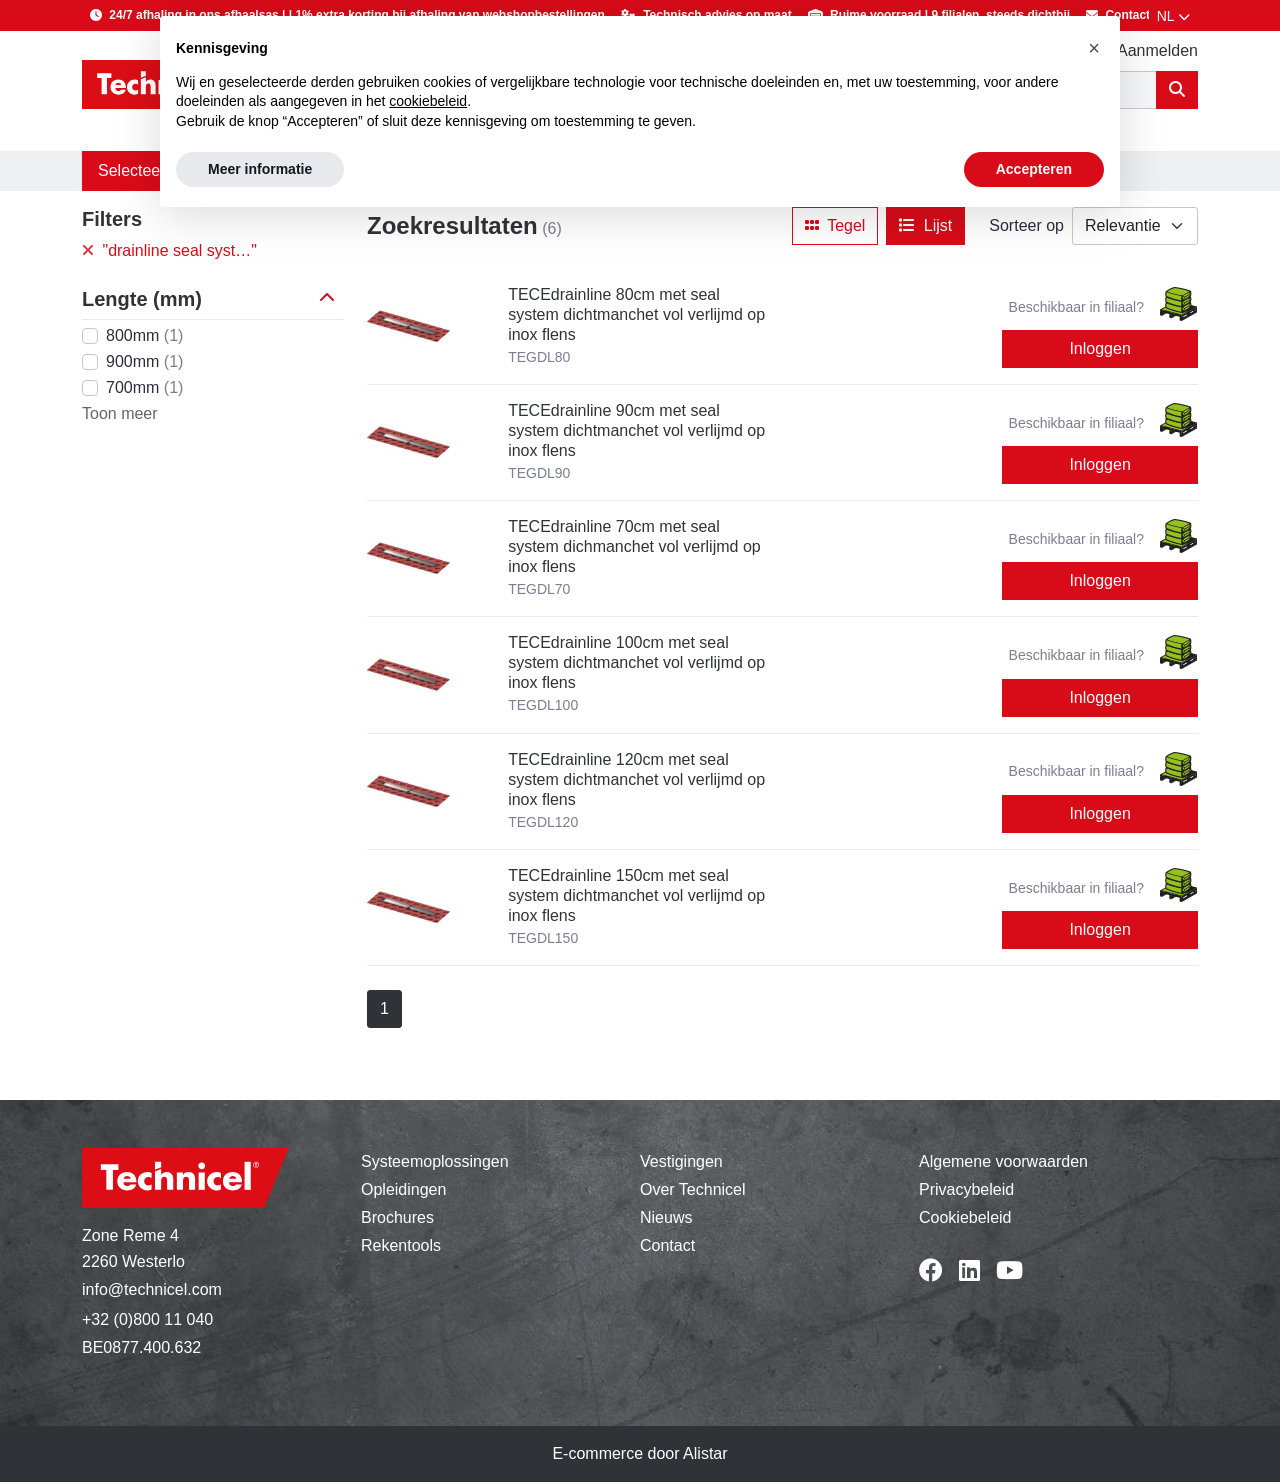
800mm (144, 335)
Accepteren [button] (1034, 169)
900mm (144, 361)
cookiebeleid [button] (428, 101)
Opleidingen (403, 1189)
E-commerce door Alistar (639, 1453)
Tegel (835, 225)
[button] (331, 299)
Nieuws (666, 1217)
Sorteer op (1026, 225)
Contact (667, 1245)
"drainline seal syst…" (169, 250)
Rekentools (401, 1245)
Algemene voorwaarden (1003, 1161)
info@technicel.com (152, 1289)
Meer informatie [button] (260, 169)
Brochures (397, 1217)
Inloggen (1099, 348)
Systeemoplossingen (435, 1161)
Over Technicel (693, 1189)
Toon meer (120, 413)
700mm (144, 387)
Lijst (925, 225)
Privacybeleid (966, 1189)
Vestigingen (681, 1161)
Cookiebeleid (965, 1217)
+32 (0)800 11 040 (147, 1319)
